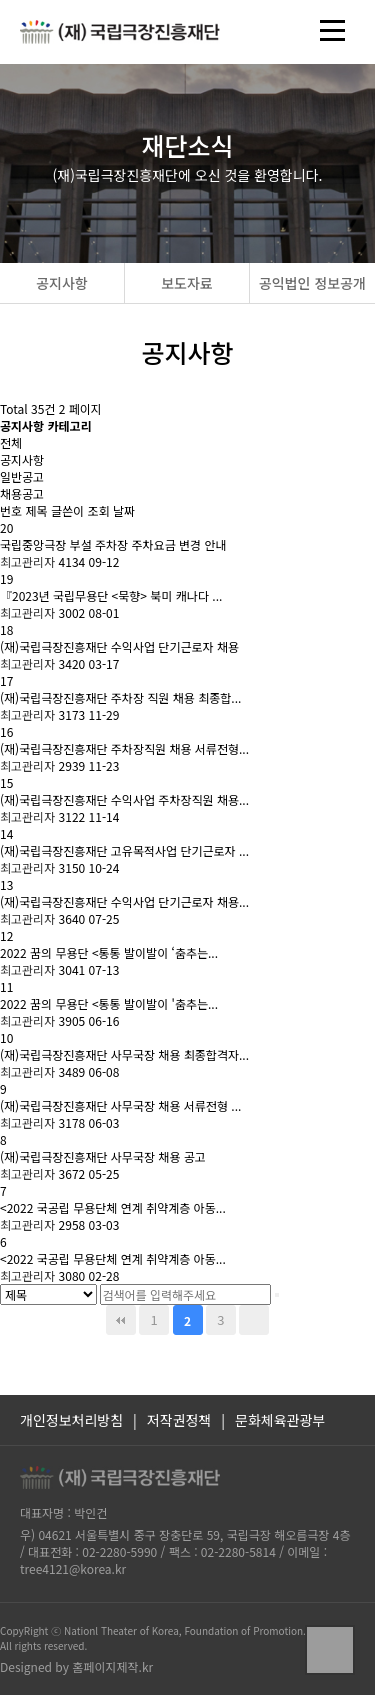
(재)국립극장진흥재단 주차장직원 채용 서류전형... (124, 748)
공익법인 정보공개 (312, 283)
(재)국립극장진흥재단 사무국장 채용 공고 (103, 1156)
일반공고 (22, 476)
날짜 (124, 510)
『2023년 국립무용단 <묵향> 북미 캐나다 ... (111, 595)
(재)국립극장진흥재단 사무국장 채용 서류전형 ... (120, 1105)
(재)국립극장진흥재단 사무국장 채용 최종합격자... (124, 1054)
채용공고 (22, 493)
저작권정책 (179, 1420)
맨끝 (254, 1320)
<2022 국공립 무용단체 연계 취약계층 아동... (113, 1207)
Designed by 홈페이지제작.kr (76, 1666)
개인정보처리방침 (71, 1420)
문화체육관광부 (280, 1420)
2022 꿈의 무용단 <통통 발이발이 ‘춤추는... (109, 952)
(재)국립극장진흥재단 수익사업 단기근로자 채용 (119, 646)
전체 (11, 442)
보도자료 (187, 283)
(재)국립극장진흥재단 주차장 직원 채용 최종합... (120, 697)
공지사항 (62, 283)
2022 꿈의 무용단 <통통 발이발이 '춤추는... (109, 1003)
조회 (99, 510)
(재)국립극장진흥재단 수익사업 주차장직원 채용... (124, 799)
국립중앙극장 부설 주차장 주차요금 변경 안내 (113, 544)
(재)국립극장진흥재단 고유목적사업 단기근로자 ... (124, 850)
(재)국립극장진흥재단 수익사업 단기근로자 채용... (124, 901)
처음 (121, 1320)
